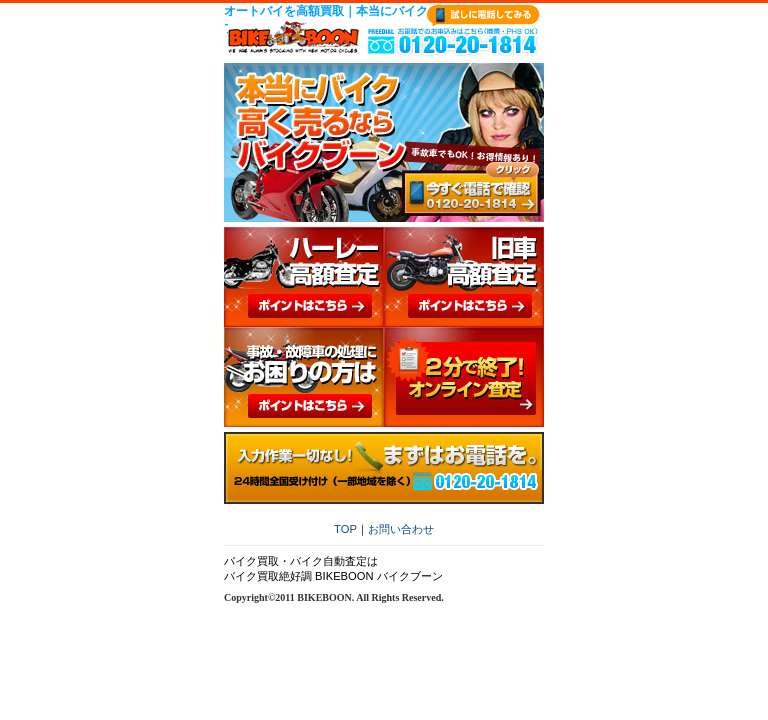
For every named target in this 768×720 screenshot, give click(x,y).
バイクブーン (293, 37)
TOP (345, 529)
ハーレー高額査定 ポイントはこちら (304, 277)
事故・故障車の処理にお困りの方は (304, 377)
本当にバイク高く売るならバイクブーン (384, 142)
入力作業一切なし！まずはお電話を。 (384, 468)
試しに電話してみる (483, 15)
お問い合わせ (401, 529)
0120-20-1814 (453, 42)
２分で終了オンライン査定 (464, 377)
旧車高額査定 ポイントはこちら (464, 277)
